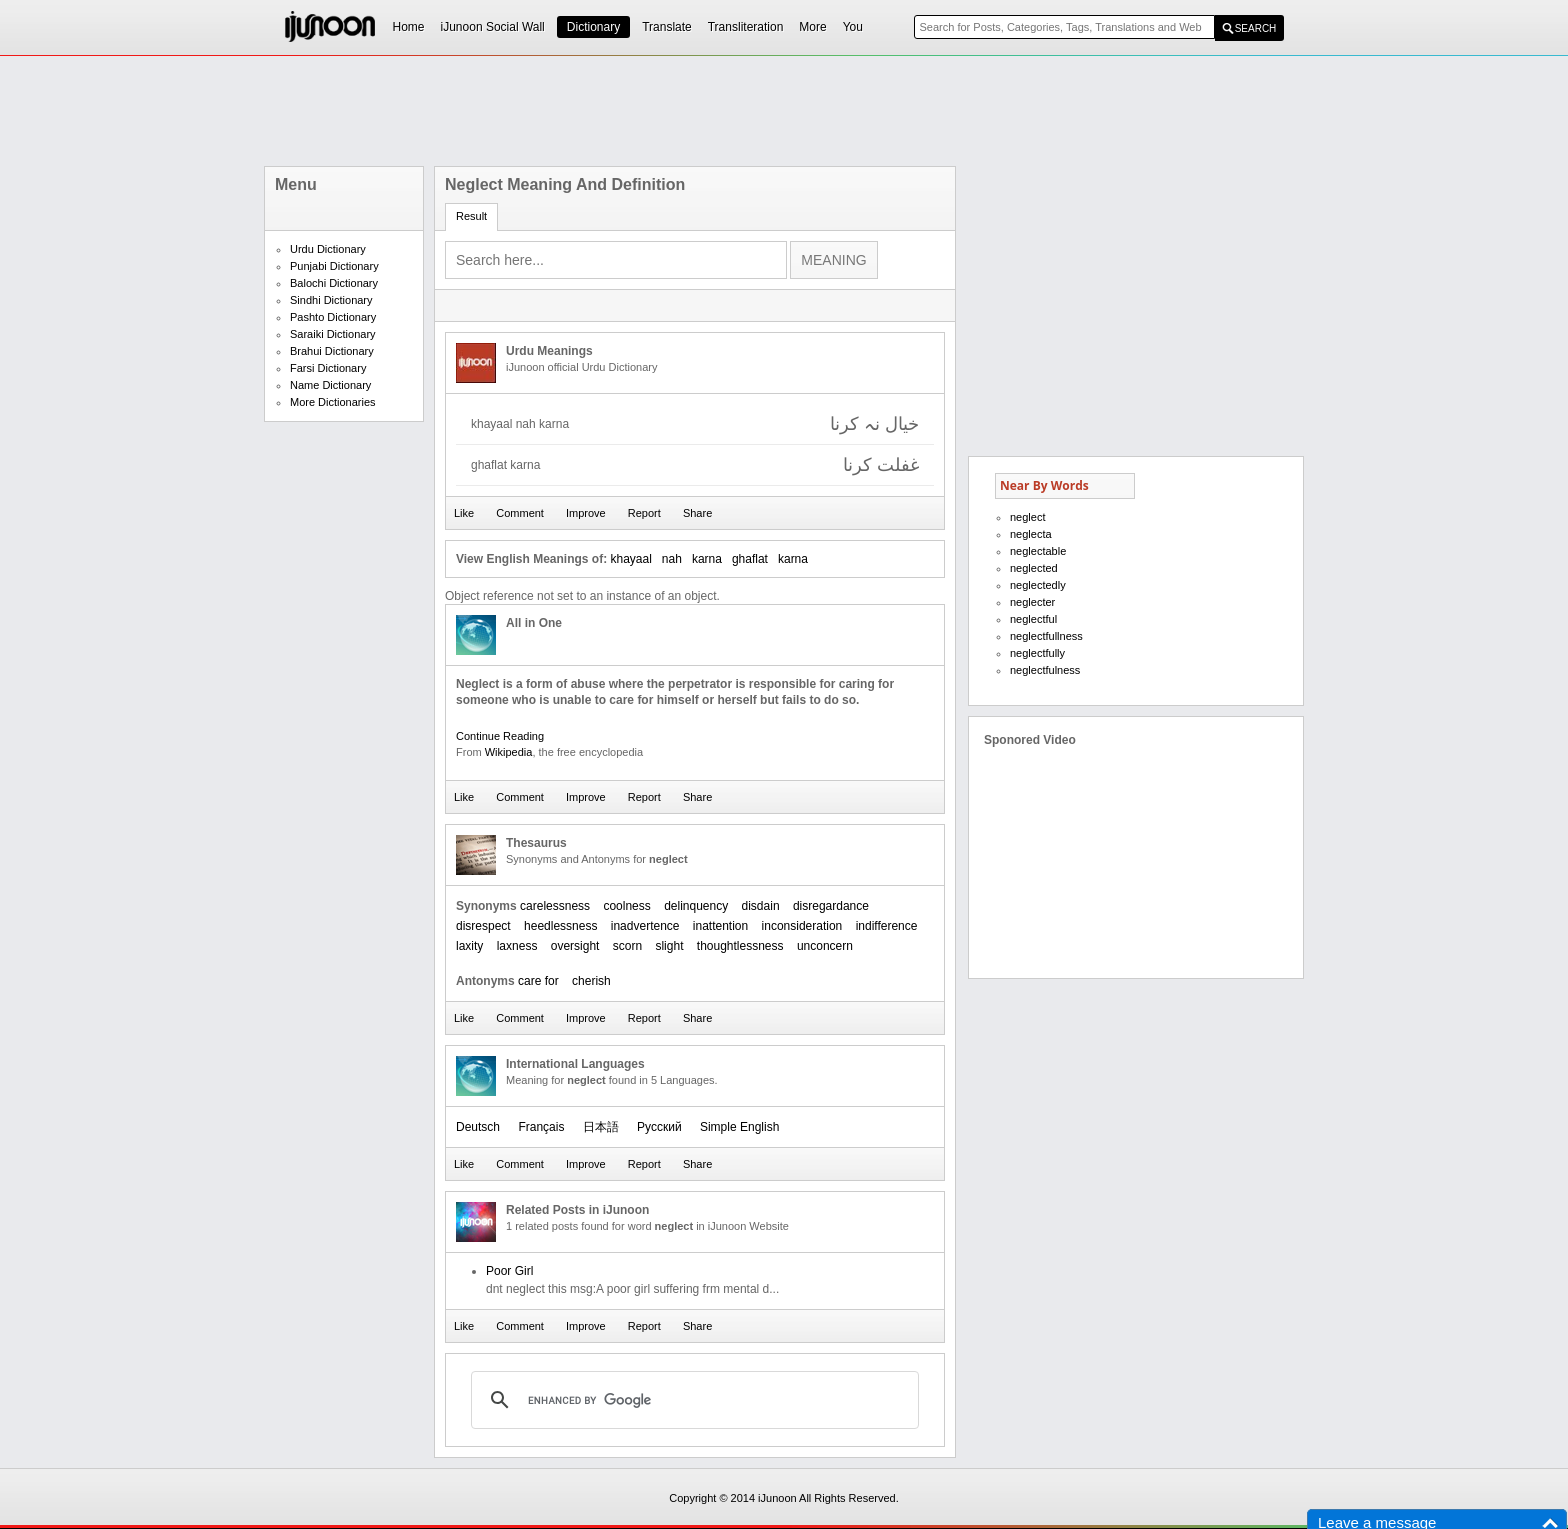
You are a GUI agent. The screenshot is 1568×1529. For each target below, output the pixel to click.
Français (541, 1127)
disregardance (831, 906)
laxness (517, 946)
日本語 (601, 1127)
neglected (1034, 568)
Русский (659, 1127)
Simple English (739, 1127)
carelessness (555, 906)
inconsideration (802, 926)
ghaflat (750, 559)
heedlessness (560, 926)
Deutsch (478, 1127)
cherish (591, 981)
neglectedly (1038, 585)
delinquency (696, 906)
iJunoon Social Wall (493, 27)
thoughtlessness (740, 946)
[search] (692, 1400)
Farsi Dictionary (328, 368)
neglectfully (1037, 653)
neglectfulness (1045, 670)
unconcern (825, 946)
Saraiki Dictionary (333, 334)
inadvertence (645, 926)
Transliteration (746, 27)
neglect (1027, 517)
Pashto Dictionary (333, 317)
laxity (469, 946)
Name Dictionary (330, 385)
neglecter (1032, 602)
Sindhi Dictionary (331, 300)
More (812, 27)
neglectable (1038, 551)
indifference (887, 926)
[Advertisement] (784, 111)
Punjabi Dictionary (334, 266)
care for (538, 981)
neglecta (1031, 534)
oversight (575, 946)
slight (669, 946)
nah (672, 559)
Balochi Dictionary (334, 283)
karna (707, 559)
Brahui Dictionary (332, 351)
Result (471, 216)
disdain (761, 906)
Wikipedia (509, 752)
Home (409, 27)
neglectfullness (1046, 636)
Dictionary (593, 27)
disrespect (483, 926)
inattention (720, 926)
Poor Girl (509, 1271)
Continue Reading (500, 736)
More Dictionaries (333, 402)
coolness (626, 906)
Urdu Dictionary (328, 249)
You (853, 27)
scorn (627, 946)
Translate (667, 27)
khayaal (630, 559)
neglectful (1033, 619)
